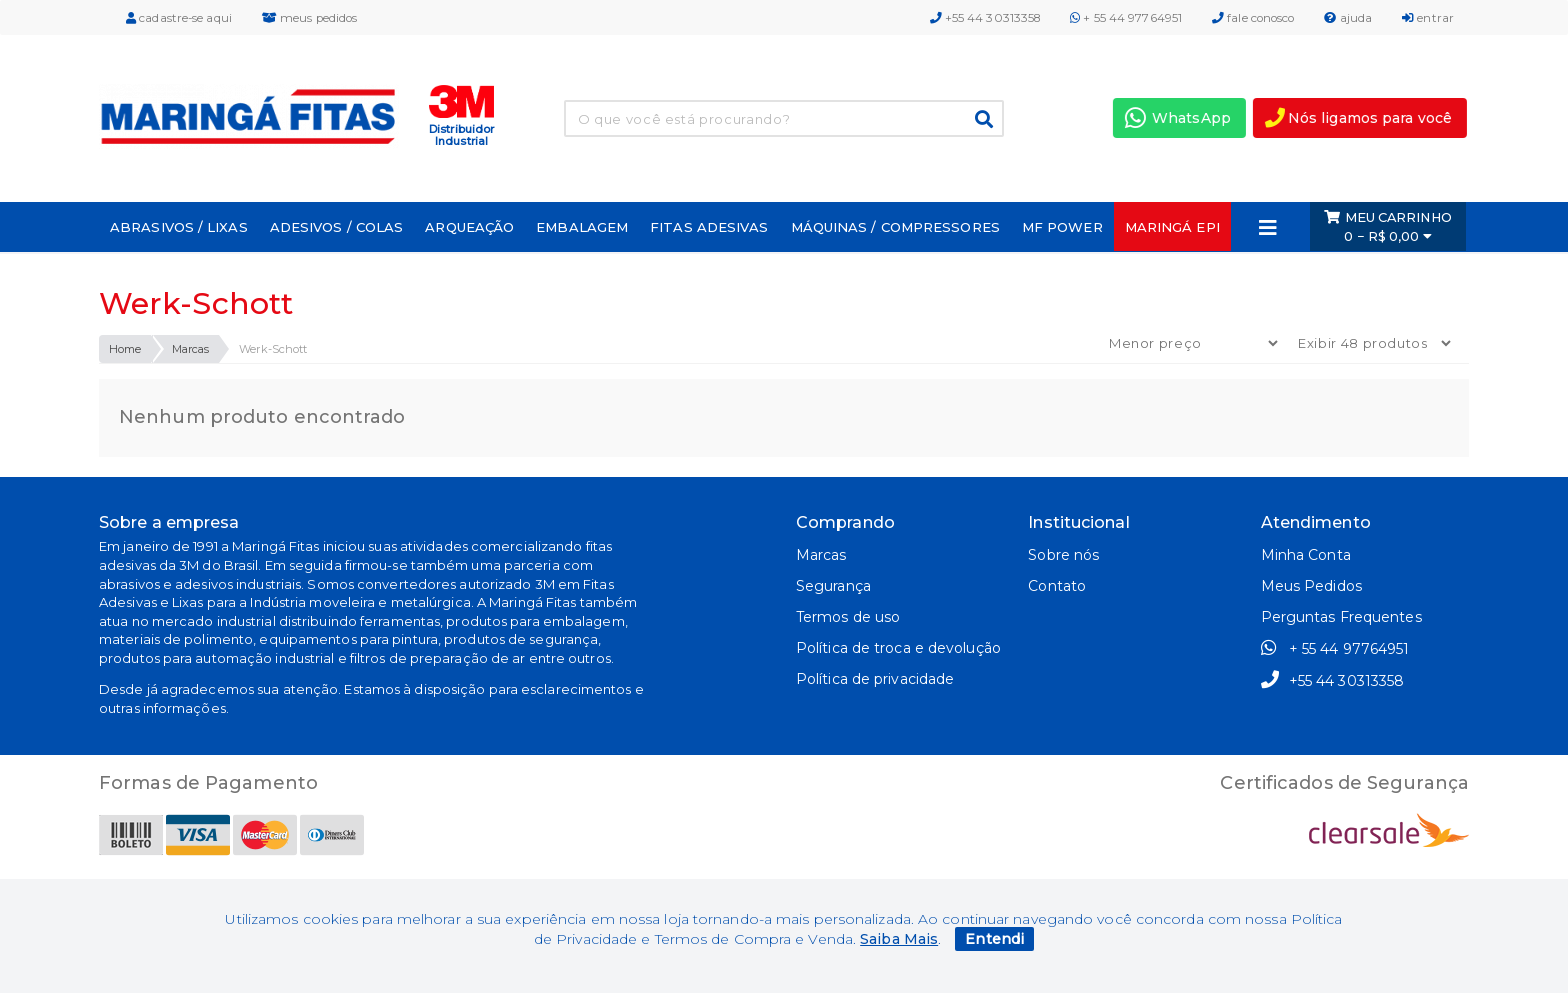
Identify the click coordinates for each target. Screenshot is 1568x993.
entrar (1428, 18)
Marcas (191, 349)
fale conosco (1253, 18)
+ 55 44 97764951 (1126, 18)
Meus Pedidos (1311, 586)
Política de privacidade (875, 679)
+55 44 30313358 (985, 18)
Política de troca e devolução (898, 648)
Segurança (833, 586)
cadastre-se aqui (179, 18)
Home (125, 349)
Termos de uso (848, 617)
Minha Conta (1306, 555)
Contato (1057, 586)
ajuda (1348, 18)
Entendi (994, 939)
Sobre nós (1063, 555)
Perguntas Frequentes (1341, 617)
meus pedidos (309, 18)
